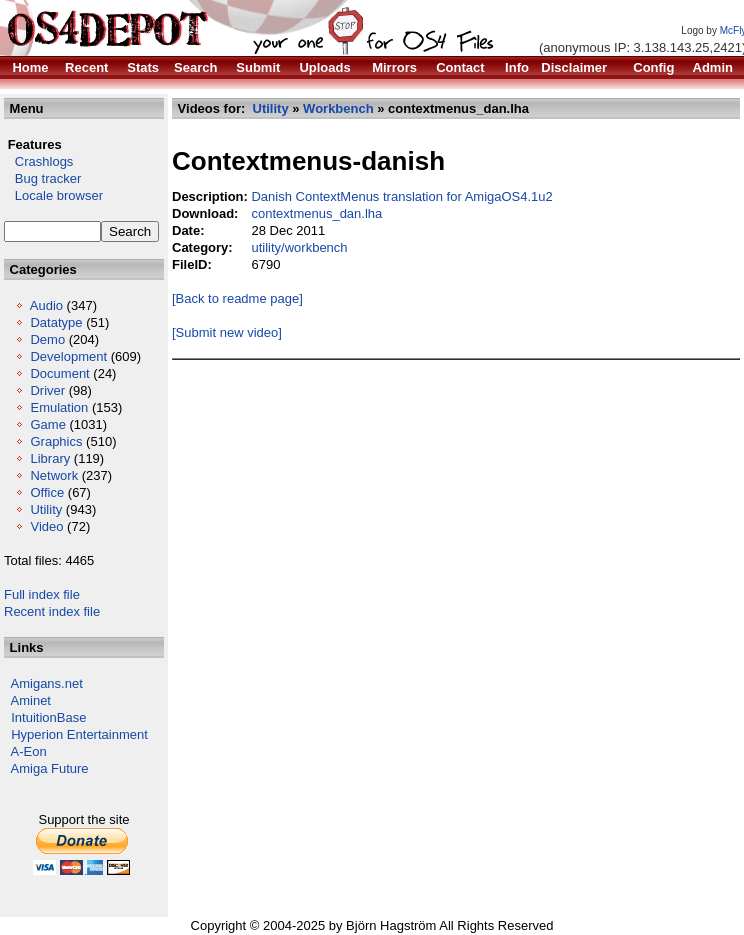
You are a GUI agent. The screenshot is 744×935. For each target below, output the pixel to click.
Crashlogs (38, 161)
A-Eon (29, 751)
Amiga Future (50, 768)
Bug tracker (42, 178)
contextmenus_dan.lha (316, 213)
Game (47, 424)
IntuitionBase (48, 717)
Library (50, 458)
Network (54, 475)
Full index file (42, 594)
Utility (46, 509)
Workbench (338, 108)
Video (46, 526)
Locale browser (53, 195)
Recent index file (52, 611)
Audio (46, 305)
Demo (47, 339)
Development (68, 356)
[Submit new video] (227, 332)
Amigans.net (47, 683)
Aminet (31, 700)
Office (47, 492)
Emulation (59, 407)
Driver (47, 390)
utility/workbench (299, 247)
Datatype (56, 322)
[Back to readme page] (237, 298)
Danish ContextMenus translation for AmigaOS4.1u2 (401, 196)
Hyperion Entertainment (79, 734)
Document (59, 373)
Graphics (56, 441)
